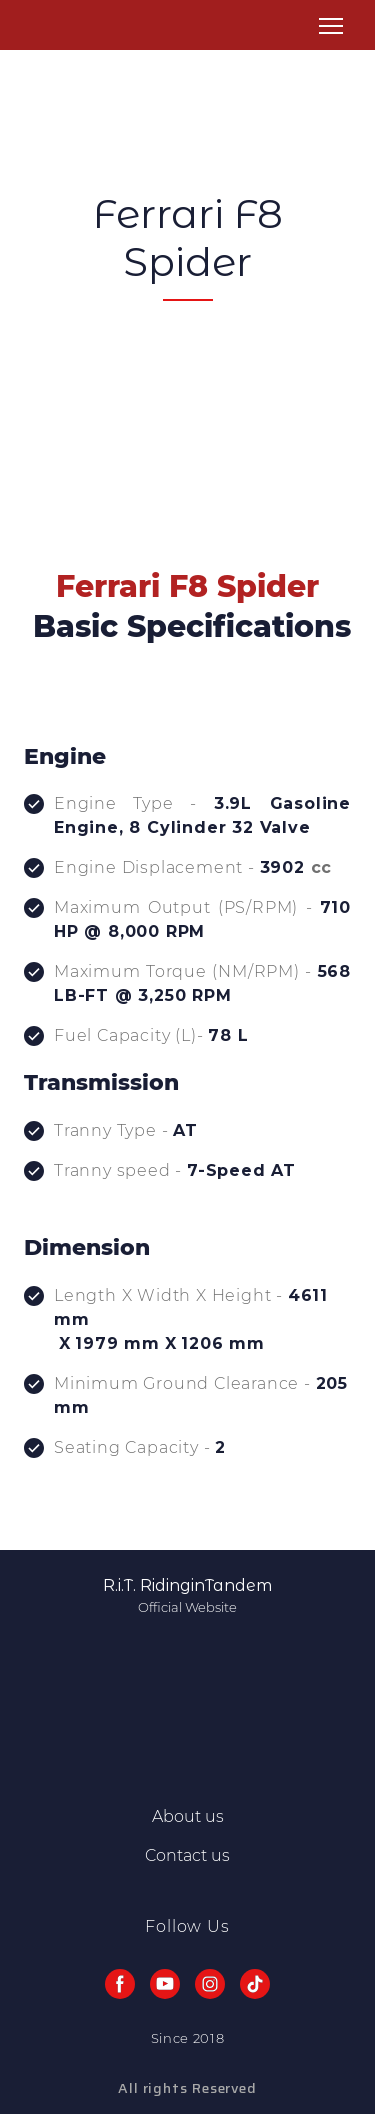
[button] (120, 1984)
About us (188, 1816)
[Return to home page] (49, 26)
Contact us (187, 1855)
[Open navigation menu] (331, 26)
